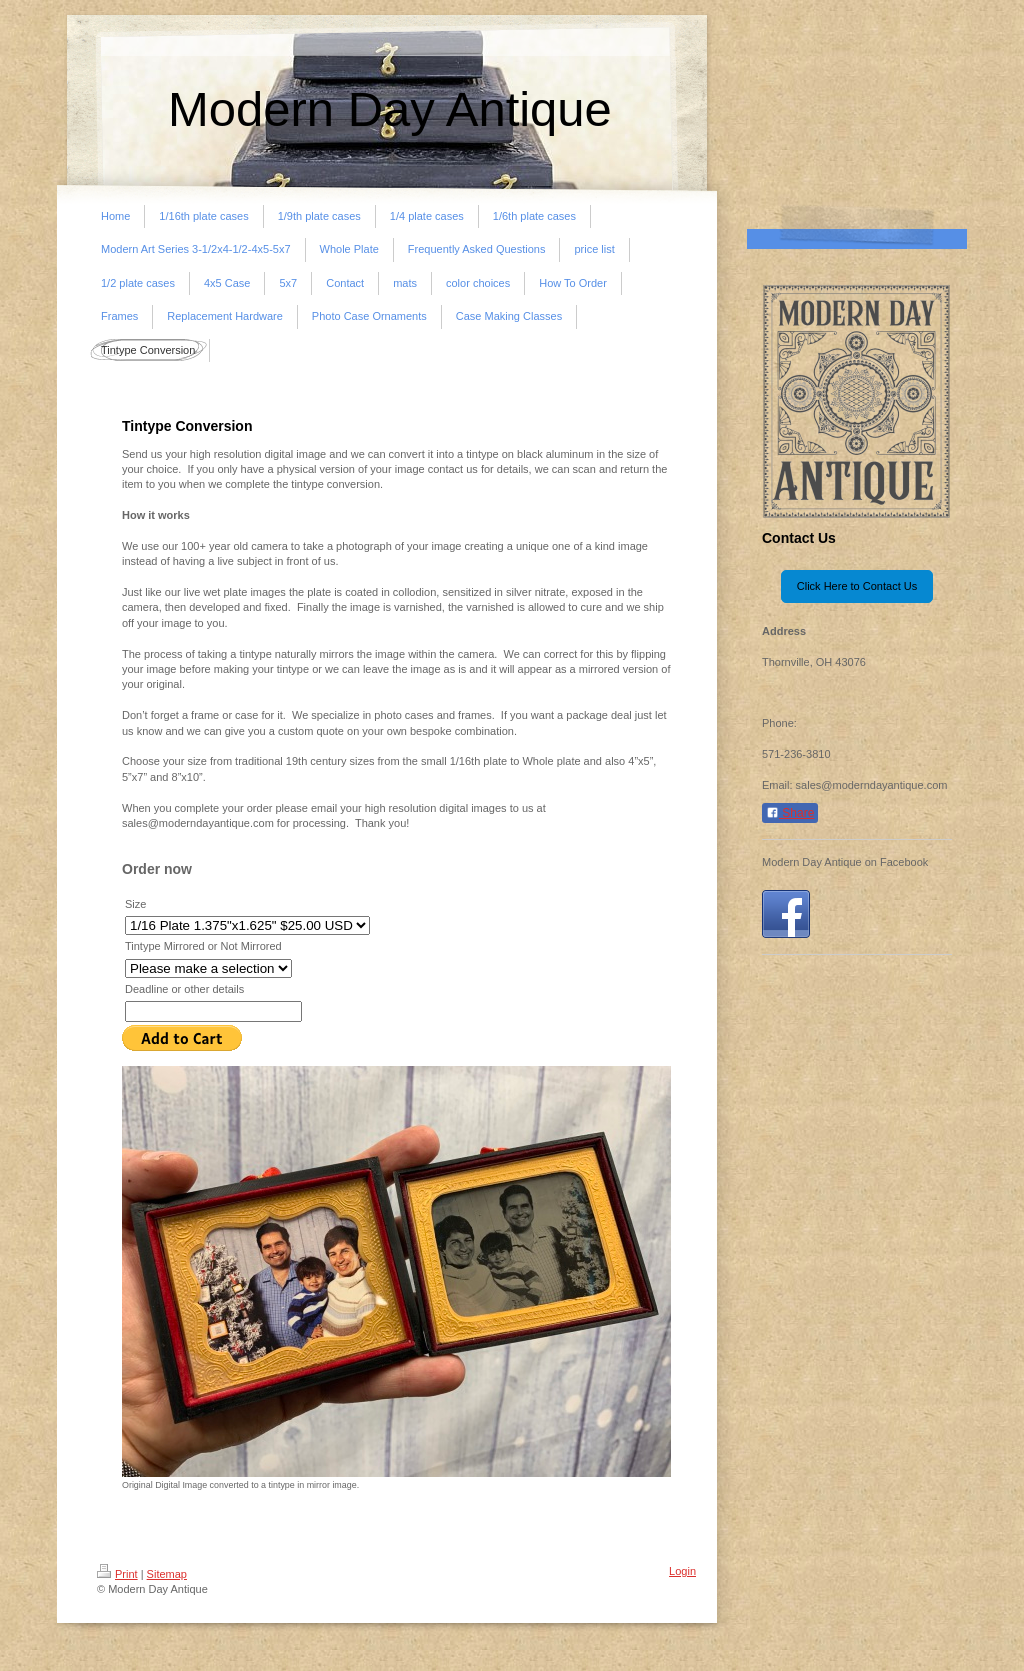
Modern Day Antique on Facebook (845, 862)
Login (682, 1571)
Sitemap (167, 1574)
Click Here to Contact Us (857, 586)
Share (790, 813)
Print (117, 1574)
